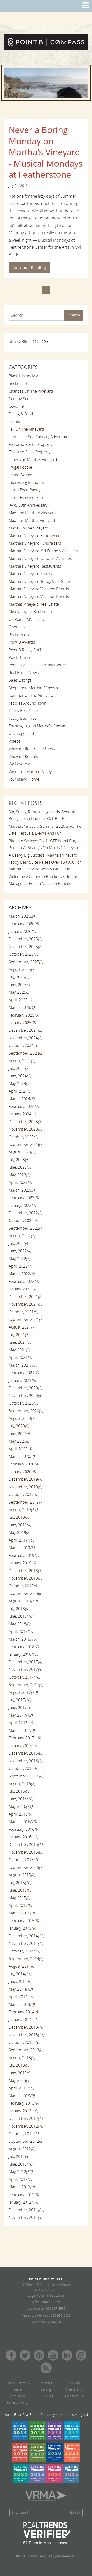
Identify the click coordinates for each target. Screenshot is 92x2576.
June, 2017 (20, 1707)
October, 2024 (23, 1045)
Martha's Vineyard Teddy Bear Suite (39, 581)
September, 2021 (26, 1319)
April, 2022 (20, 1266)
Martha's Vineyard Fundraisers (35, 543)
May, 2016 (20, 1806)
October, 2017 (24, 1677)
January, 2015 (22, 1928)
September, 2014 (26, 1958)
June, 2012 (21, 2164)
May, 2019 (19, 1532)
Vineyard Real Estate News (32, 748)
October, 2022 (23, 1220)
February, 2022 (24, 1281)
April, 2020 (20, 1448)
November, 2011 (25, 2217)
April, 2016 (20, 1814)
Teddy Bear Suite (23, 710)
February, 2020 (24, 1464)
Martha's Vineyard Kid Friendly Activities (43, 551)
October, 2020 (23, 1403)
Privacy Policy (18, 2402)
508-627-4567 (56, 2308)
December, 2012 (26, 2118)
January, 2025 (22, 1022)
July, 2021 (19, 1334)
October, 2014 (24, 1951)
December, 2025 (25, 939)
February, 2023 (24, 1197)
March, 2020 (21, 1456)
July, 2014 (20, 1974)
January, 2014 (23, 2019)
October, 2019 (23, 1494)
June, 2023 (20, 1167)
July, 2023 (19, 1159)
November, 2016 (25, 1760)
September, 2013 (26, 2050)
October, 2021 (23, 1312)
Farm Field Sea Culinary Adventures (39, 436)
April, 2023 (20, 1182)
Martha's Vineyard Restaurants (35, 566)
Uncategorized (21, 733)
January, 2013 (23, 2111)
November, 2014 (26, 1943)
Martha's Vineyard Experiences (35, 535)
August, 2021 (22, 1327)
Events (14, 421)
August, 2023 (22, 1152)
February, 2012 (24, 2194)
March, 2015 (21, 1913)
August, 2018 (23, 1601)
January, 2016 (23, 1837)
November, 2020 (25, 1395)
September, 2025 (26, 961)
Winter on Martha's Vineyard (33, 771)
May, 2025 (19, 992)
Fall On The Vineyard (26, 429)
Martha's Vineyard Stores (30, 573)
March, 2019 (21, 1547)
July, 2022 (19, 1243)
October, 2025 (23, 954)
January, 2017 (23, 1745)
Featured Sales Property (29, 452)
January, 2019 (22, 1563)
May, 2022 (19, 1258)
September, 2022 (26, 1228)
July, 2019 (19, 1517)
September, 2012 (26, 2141)
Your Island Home (24, 779)
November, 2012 (26, 2126)
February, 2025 (24, 1015)
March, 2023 (21, 1190)
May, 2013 (19, 2080)
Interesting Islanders (26, 482)
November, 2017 (25, 1669)
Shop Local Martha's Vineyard (34, 688)
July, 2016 (19, 1791)
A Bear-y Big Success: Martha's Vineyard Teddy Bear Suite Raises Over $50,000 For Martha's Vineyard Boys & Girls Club (45, 862)
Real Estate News (24, 672)
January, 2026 (22, 931)
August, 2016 (22, 1783)
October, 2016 (23, 1768)
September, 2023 (26, 1144)
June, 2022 (20, 1251)
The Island (74, 2389)
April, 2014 (21, 1996)
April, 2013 (21, 2088)
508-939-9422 (61, 2315)
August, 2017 (23, 1692)
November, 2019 (25, 1487)
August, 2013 (22, 2057)
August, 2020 (22, 1418)
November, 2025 (25, 946)
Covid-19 (16, 406)
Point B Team (20, 657)
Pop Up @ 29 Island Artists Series (37, 665)
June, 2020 (20, 1433)
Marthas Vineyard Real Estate (34, 604)
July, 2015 (20, 1882)
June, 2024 (20, 1076)
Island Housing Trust (26, 497)
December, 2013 (26, 2027)
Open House (20, 627)
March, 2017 (21, 1730)
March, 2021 (23, 1365)
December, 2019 (25, 1479)
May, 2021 (19, 1350)
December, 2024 (25, 1030)
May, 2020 (19, 1441)
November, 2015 (25, 1852)
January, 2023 (22, 1205)
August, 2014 (22, 1966)
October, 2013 (24, 2042)
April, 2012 (20, 2179)
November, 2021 (25, 1304)
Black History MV (23, 376)
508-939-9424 (51, 2322)
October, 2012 (24, 2133)
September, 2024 (26, 1053)
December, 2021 (25, 1296)
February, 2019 (24, 1555)
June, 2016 (21, 1799)
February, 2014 (24, 2012)
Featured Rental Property (30, 444)
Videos (14, 741)
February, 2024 (24, 1106)
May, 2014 (20, 1989)
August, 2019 (23, 1509)
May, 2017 (20, 1715)
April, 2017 (21, 1722)
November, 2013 (26, 2034)
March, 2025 (21, 1007)
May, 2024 (19, 1083)
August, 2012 (22, 2149)
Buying (74, 2382)
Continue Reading (29, 267)
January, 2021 (22, 1380)
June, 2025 (20, 984)
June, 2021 (20, 1342)
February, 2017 (25, 1738)
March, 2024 (21, 1098)
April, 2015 (20, 1905)
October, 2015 (24, 1859)
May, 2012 (20, 2171)
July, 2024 (19, 1068)
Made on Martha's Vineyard (32, 512)
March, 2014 (21, 2004)
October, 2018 (23, 1585)
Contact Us (74, 2395)
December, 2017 (25, 1662)
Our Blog (46, 2395)
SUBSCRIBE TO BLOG (28, 341)
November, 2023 (25, 1129)
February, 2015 (24, 1920)
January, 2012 (23, 2202)
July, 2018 (19, 1608)
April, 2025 (20, 1000)
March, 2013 (21, 2095)
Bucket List (18, 383)
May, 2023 (19, 1175)
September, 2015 (26, 1867)
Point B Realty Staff (25, 649)
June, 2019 (20, 1525)
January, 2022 (22, 1289)
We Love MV (19, 764)
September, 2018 (26, 1593)
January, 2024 (22, 1114)
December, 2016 (25, 1753)
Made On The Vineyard (28, 528)
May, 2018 (19, 1624)
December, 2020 (25, 1388)
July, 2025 (19, 977)
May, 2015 (19, 1897)
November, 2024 (25, 1038)
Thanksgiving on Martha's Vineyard (38, 726)
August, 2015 (22, 1875)
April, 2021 (20, 1357)
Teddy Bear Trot (22, 718)
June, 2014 (20, 1981)
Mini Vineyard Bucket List (30, 611)
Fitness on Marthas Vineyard (33, 459)
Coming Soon (20, 398)
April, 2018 (21, 1631)
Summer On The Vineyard (31, 695)
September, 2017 (26, 1684)
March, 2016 (23, 1821)
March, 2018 (23, 1639)
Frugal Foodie (20, 467)
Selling (46, 2389)
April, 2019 (21, 1540)
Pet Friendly (19, 634)
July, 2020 (19, 1426)
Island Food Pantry (24, 490)
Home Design (20, 474)
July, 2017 (20, 1700)
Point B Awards (22, 642)
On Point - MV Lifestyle (28, 619)
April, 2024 (20, 1091)
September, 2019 (26, 1502)
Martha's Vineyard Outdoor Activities (40, 558)
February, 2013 (24, 2103)
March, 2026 (21, 916)
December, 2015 (26, 1844)
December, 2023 (25, 1121)
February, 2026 (24, 923)
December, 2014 (26, 1936)
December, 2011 (26, 2209)
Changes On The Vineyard (31, 391)
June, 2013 (20, 2072)
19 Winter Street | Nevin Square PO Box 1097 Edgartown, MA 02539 (46, 2290)
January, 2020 (22, 1471)
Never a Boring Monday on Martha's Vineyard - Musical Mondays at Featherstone (46, 152)
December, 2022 (25, 1213)
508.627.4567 (52, 2302)
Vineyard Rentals (23, 756)
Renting (46, 2382)
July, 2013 (19, 2065)
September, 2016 (26, 1776)
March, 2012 (21, 2187)
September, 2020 (26, 1410)
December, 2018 (25, 1570)
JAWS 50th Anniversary (28, 505)
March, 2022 (21, 1273)
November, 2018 (25, 1578)
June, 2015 (20, 1890)
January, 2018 (23, 1654)
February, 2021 (24, 1372)
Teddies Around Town (27, 703)
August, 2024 (22, 1060)
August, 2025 (22, 969)
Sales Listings (20, 680)
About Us (18, 2395)
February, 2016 (24, 1829)
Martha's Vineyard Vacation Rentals (39, 589)
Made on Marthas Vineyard (32, 520)
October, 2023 (23, 1136)
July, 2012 (19, 2156)
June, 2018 (21, 1616)
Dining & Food (21, 414)
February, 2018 (24, 1646)
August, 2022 (22, 1235)
